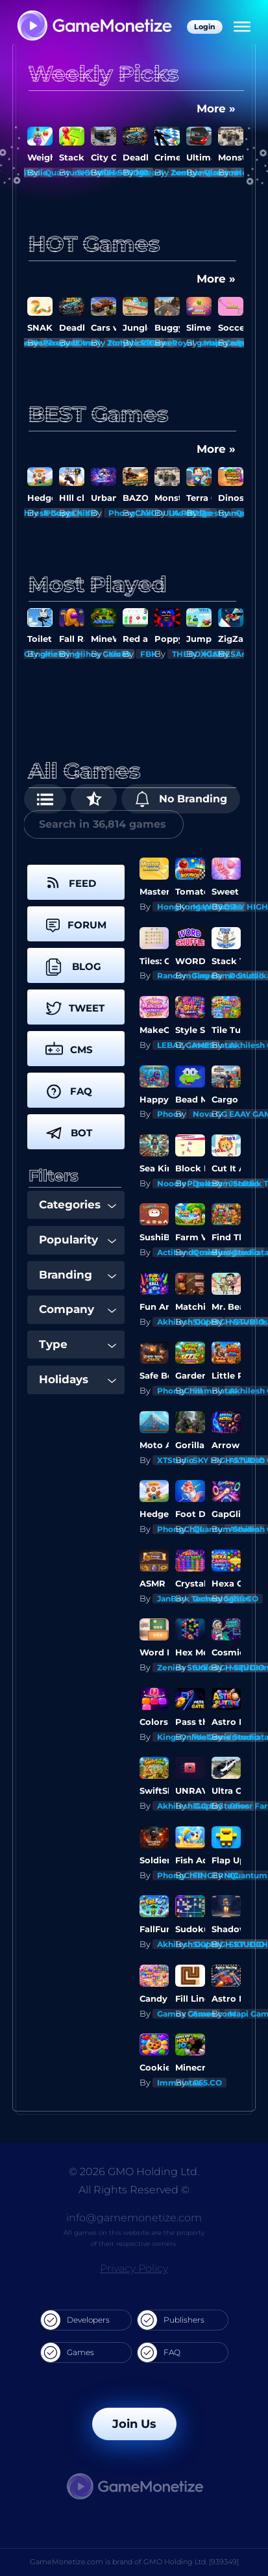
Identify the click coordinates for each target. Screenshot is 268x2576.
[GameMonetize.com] (94, 27)
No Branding (180, 799)
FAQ (159, 2352)
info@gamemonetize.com (134, 2218)
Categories (77, 1204)
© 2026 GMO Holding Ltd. (134, 2171)
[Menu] (242, 27)
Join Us (134, 2424)
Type (77, 1344)
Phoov (170, 1114)
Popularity (77, 1239)
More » (216, 108)
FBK (148, 654)
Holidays (77, 1379)
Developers (75, 2320)
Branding (77, 1274)
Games (67, 2352)
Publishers (171, 2320)
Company (77, 1309)
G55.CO (243, 1598)
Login (204, 26)
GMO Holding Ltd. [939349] (191, 2561)
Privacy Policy (134, 2268)
